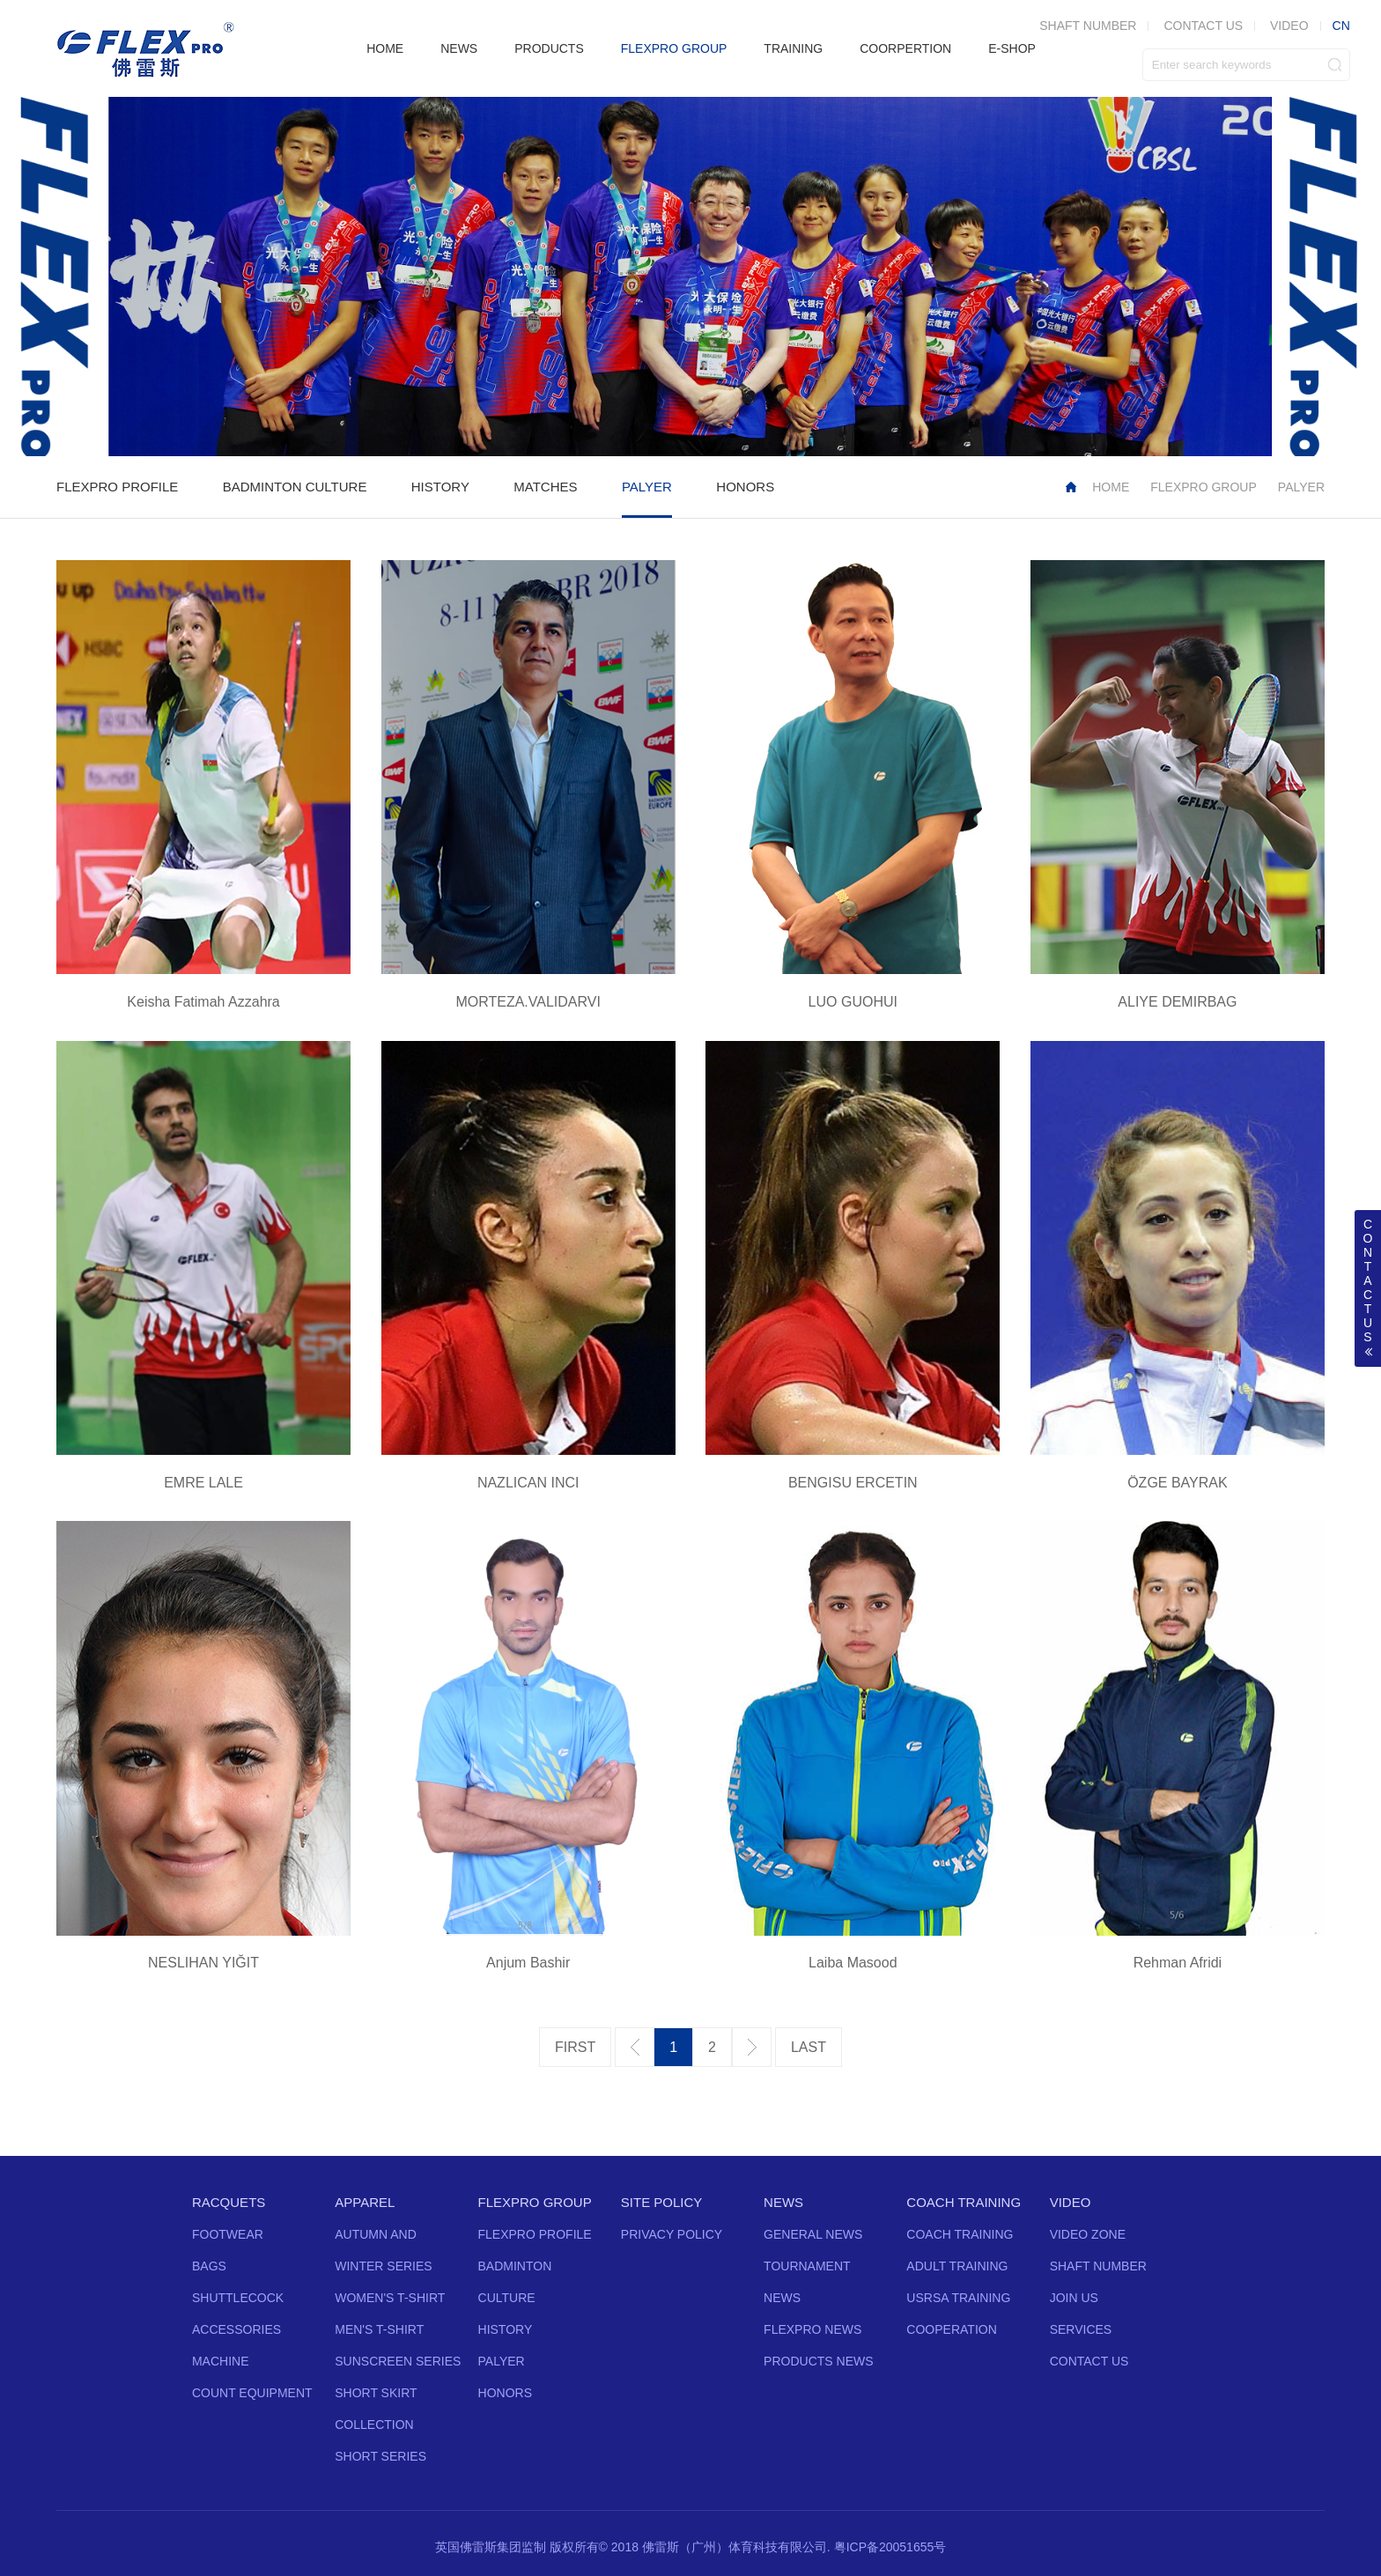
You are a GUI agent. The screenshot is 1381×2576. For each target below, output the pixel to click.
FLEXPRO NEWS (812, 2329)
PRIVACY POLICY (671, 2234)
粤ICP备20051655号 (890, 2547)
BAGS (209, 2266)
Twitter (625, 2485)
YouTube (688, 2485)
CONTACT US (1203, 25)
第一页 (575, 2047)
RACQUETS (228, 2202)
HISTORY (440, 486)
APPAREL (365, 2202)
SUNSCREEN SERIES (398, 2361)
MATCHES (545, 486)
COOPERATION (951, 2329)
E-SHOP (1012, 48)
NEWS (458, 48)
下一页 (752, 2047)
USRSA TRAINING (958, 2298)
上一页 (634, 2047)
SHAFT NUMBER (1087, 25)
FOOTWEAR (227, 2234)
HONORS (745, 486)
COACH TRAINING (963, 2202)
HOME (384, 48)
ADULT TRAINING (957, 2266)
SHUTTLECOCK (238, 2298)
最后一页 (808, 2047)
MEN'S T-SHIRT (379, 2329)
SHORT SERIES (380, 2456)
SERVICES (1081, 2329)
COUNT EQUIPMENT (252, 2393)
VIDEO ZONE (1088, 2234)
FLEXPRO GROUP (674, 48)
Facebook (657, 2485)
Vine (752, 2485)
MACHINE (220, 2361)
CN (1341, 25)
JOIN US (1074, 2298)
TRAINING (793, 48)
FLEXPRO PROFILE (117, 486)
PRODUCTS (549, 48)
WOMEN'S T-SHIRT (390, 2298)
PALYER (647, 486)
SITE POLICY (662, 2202)
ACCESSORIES (236, 2329)
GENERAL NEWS (813, 2234)
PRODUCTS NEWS (818, 2361)
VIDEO (1289, 25)
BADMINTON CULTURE (295, 486)
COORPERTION (905, 48)
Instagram (720, 2485)
